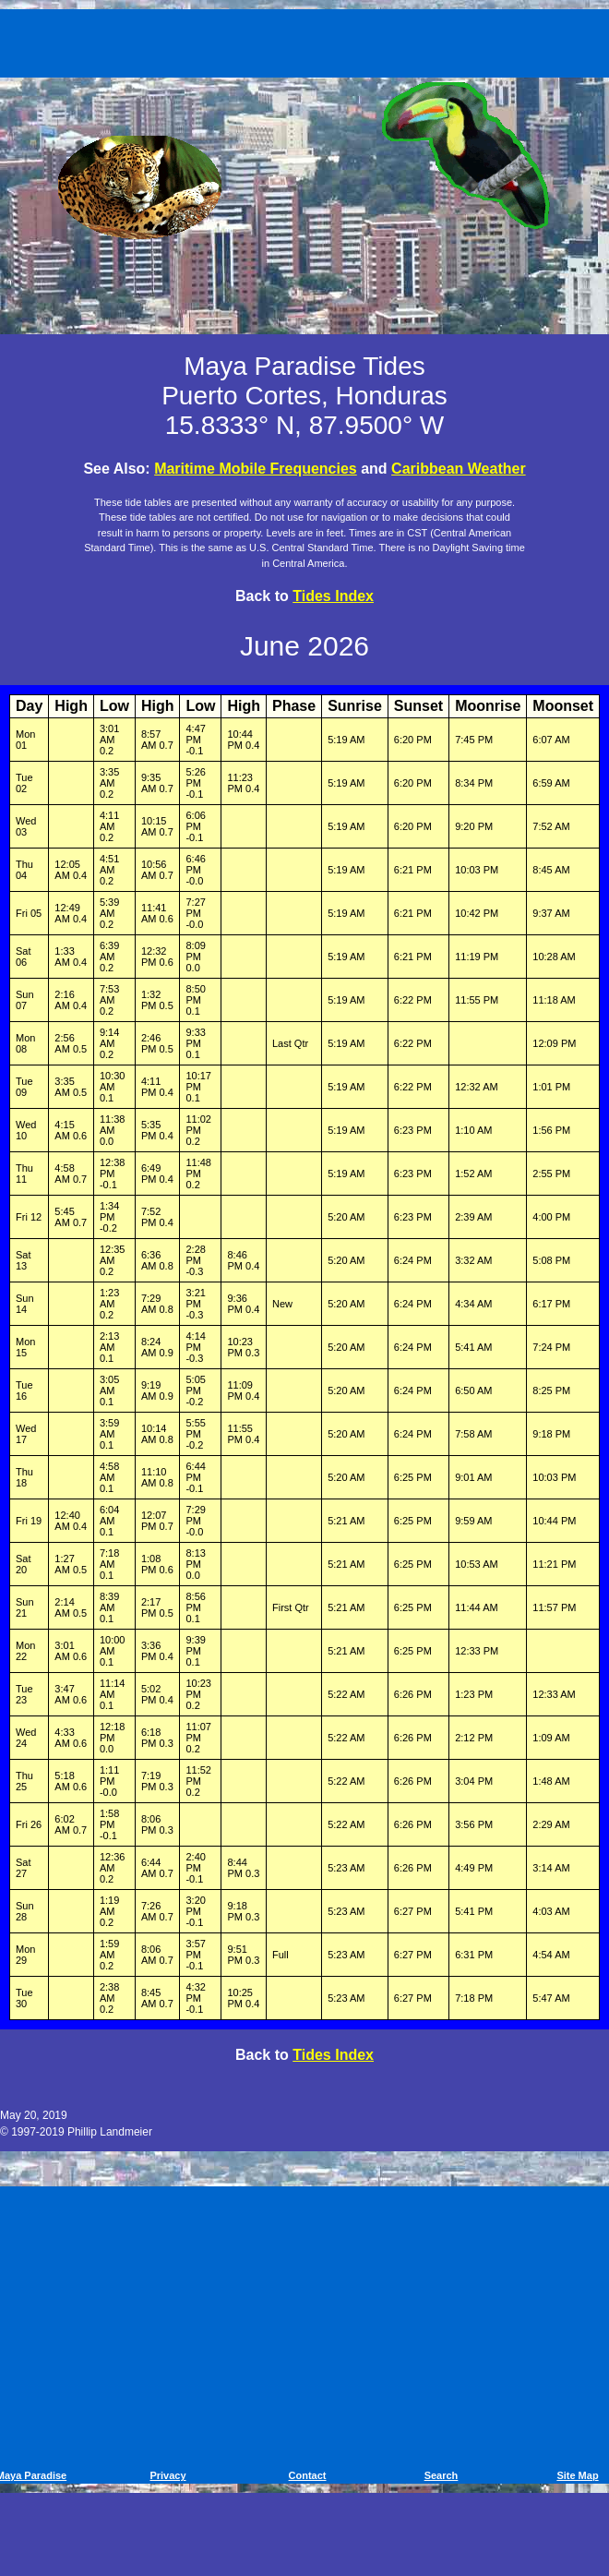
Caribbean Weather (458, 468)
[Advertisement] (308, 39)
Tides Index (333, 596)
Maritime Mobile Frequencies (255, 468)
